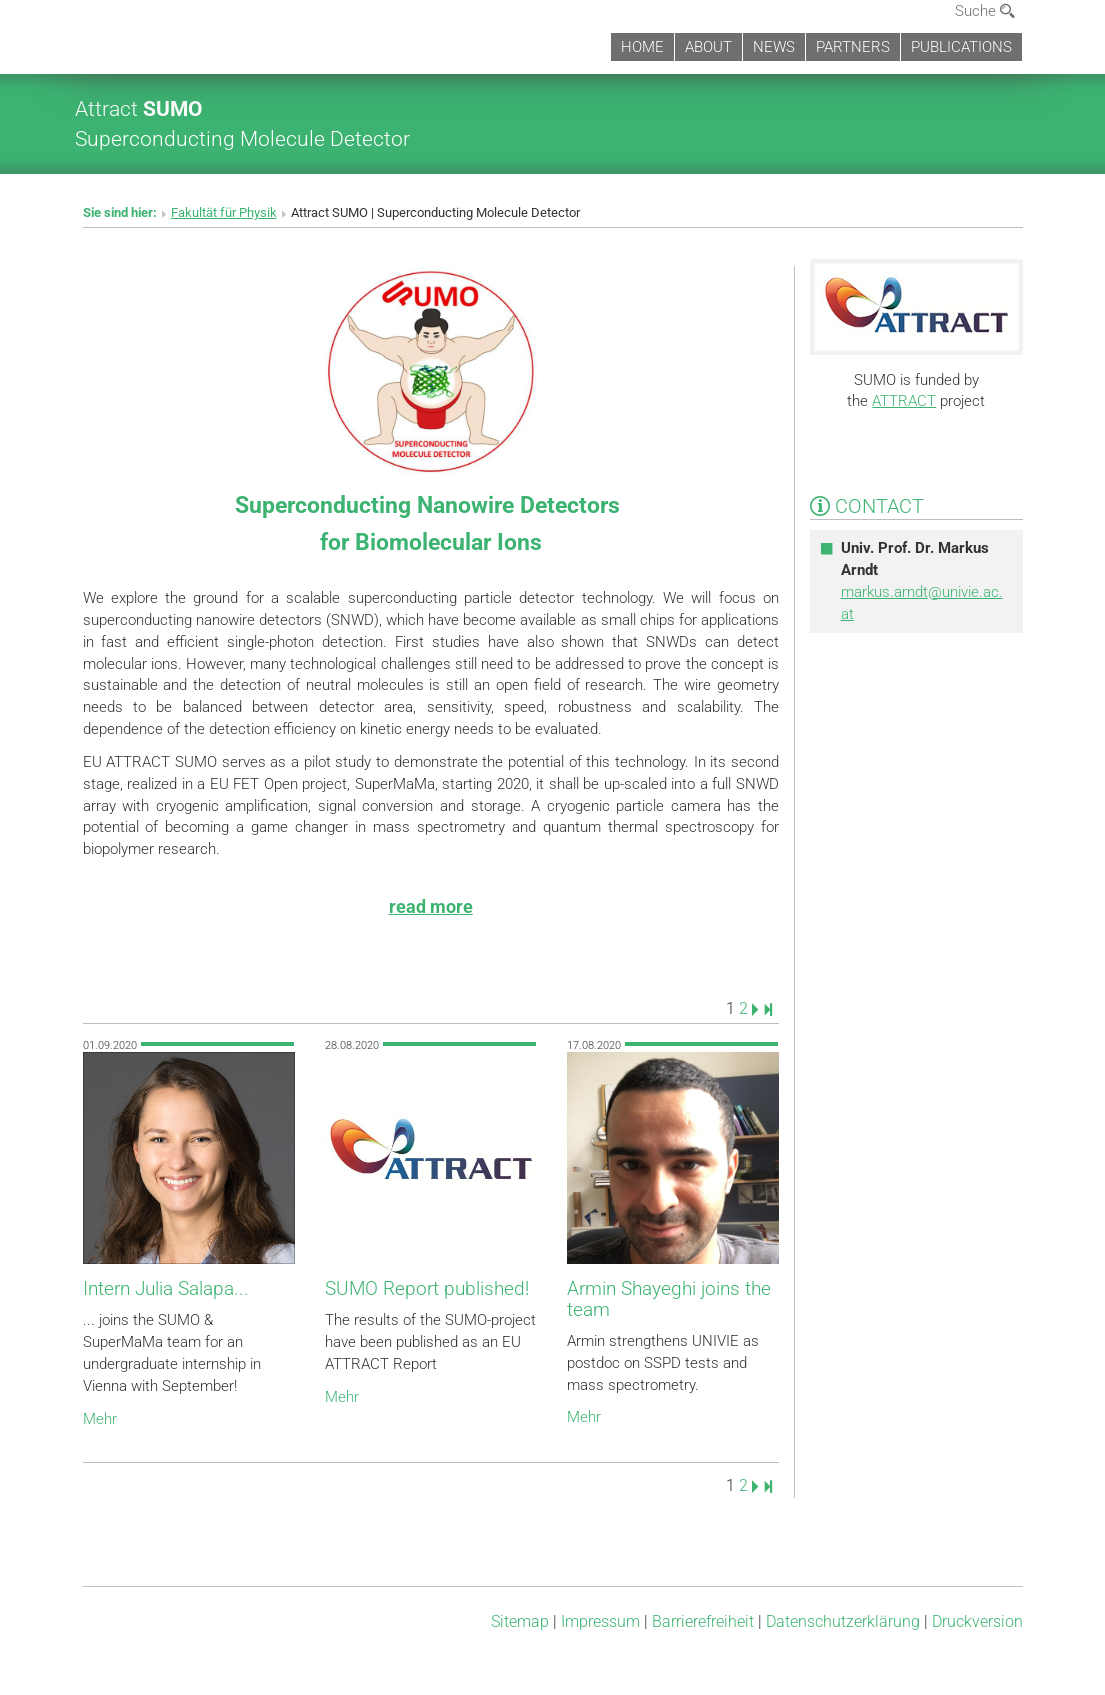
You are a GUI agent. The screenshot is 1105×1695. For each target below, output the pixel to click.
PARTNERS (853, 47)
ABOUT (708, 47)
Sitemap (520, 1621)
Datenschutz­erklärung (843, 1621)
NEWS (774, 47)
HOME (642, 47)
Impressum (600, 1621)
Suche (985, 11)
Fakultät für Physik (224, 212)
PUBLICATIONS (961, 47)
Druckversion (977, 1621)
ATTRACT (904, 401)
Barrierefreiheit (703, 1621)
